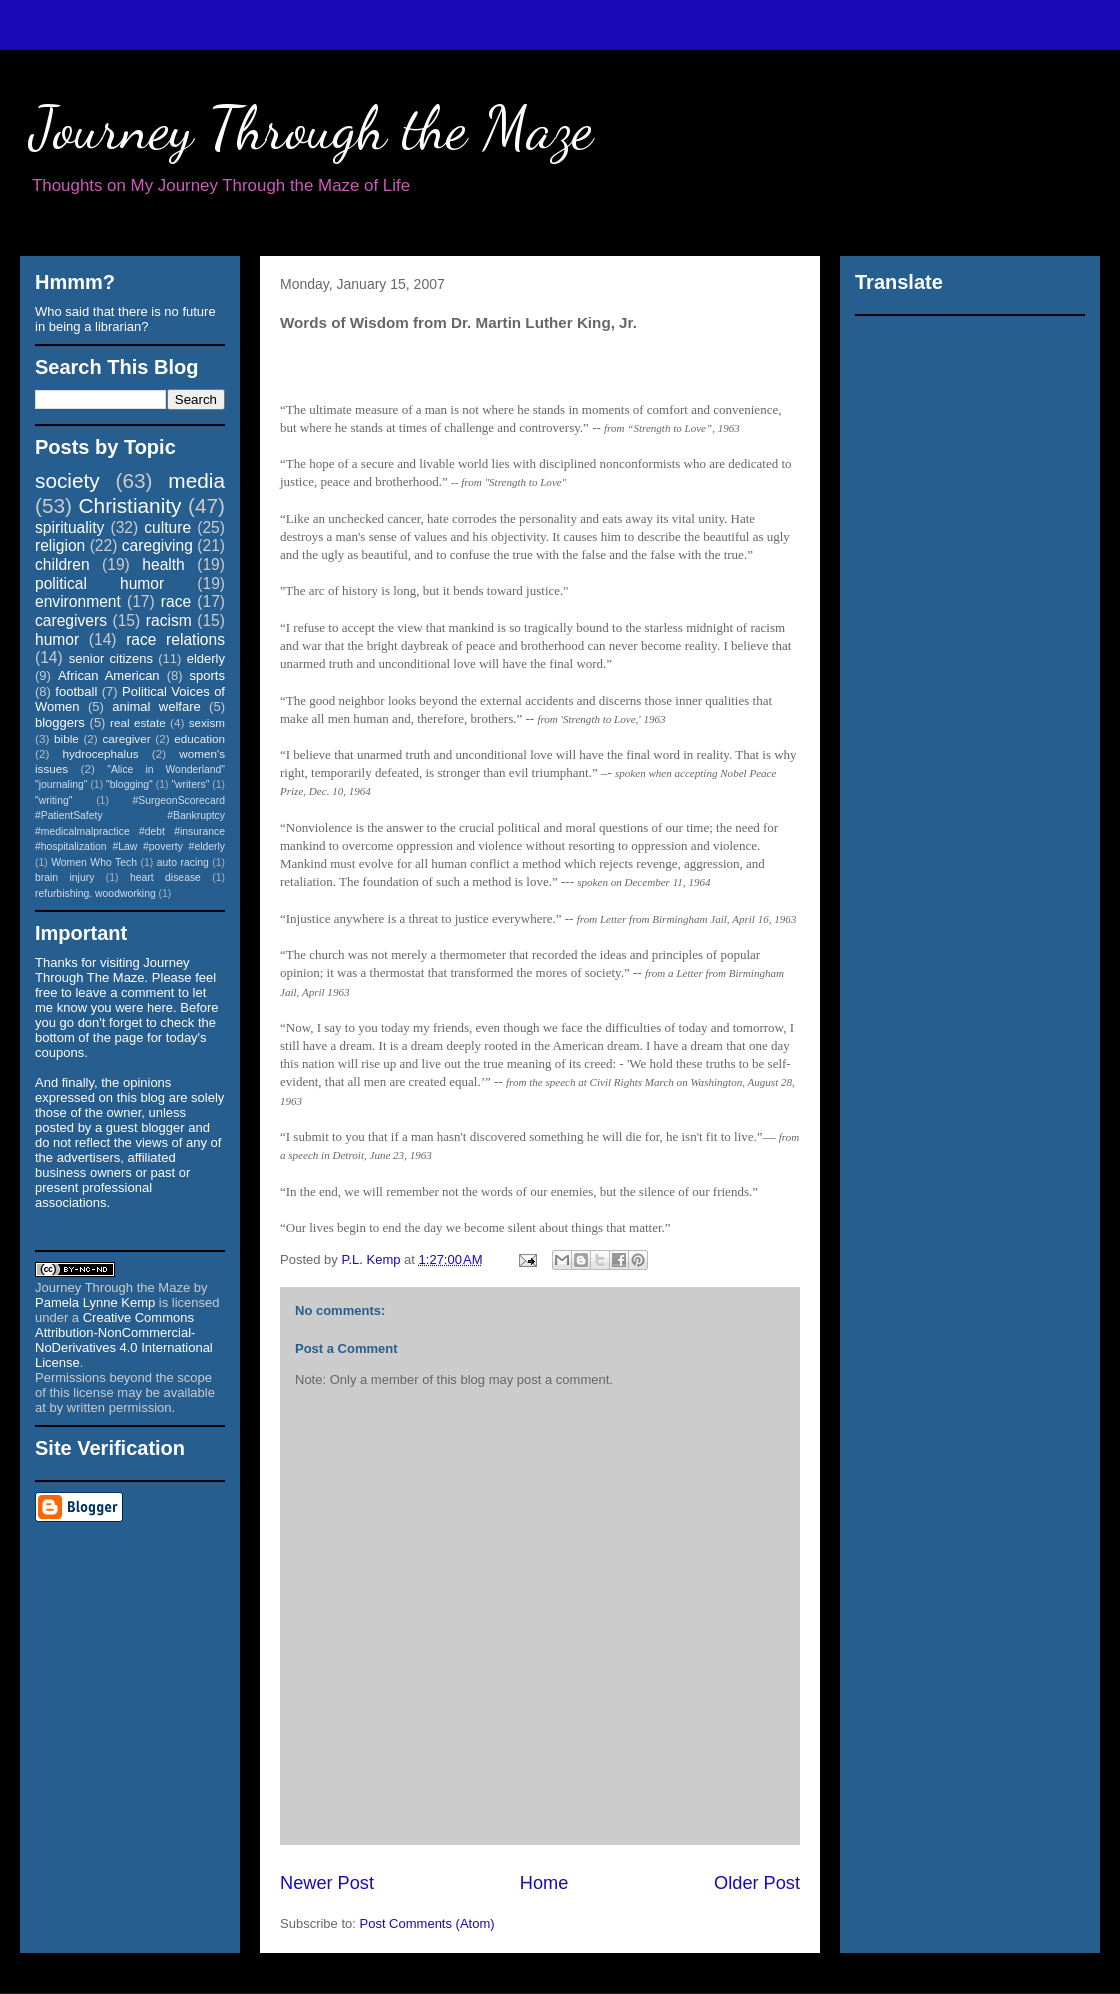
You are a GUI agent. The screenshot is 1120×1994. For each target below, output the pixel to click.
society (67, 480)
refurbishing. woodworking (95, 893)
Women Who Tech (94, 862)
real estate (138, 722)
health (163, 564)
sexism (207, 722)
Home (544, 1883)
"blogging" (129, 784)
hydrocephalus (101, 753)
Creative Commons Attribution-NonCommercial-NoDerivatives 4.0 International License (124, 1340)
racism (169, 620)
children (62, 564)
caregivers (71, 620)
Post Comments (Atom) (427, 1923)
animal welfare (156, 706)
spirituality (69, 527)
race (176, 601)
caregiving (157, 545)
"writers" (190, 784)
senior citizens (111, 658)
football (76, 691)
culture (167, 527)
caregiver (127, 738)
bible (66, 738)
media (196, 480)
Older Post (757, 1883)
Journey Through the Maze (311, 128)
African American (109, 675)
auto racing (183, 862)
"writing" (53, 800)
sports (207, 675)
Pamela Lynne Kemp (95, 1302)
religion (60, 545)
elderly (206, 658)
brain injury (64, 877)
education (199, 738)
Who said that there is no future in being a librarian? (125, 319)
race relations (175, 639)
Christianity (130, 505)
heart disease (165, 877)
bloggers (60, 722)
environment (78, 601)
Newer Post (327, 1883)
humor (57, 639)
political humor (99, 583)
